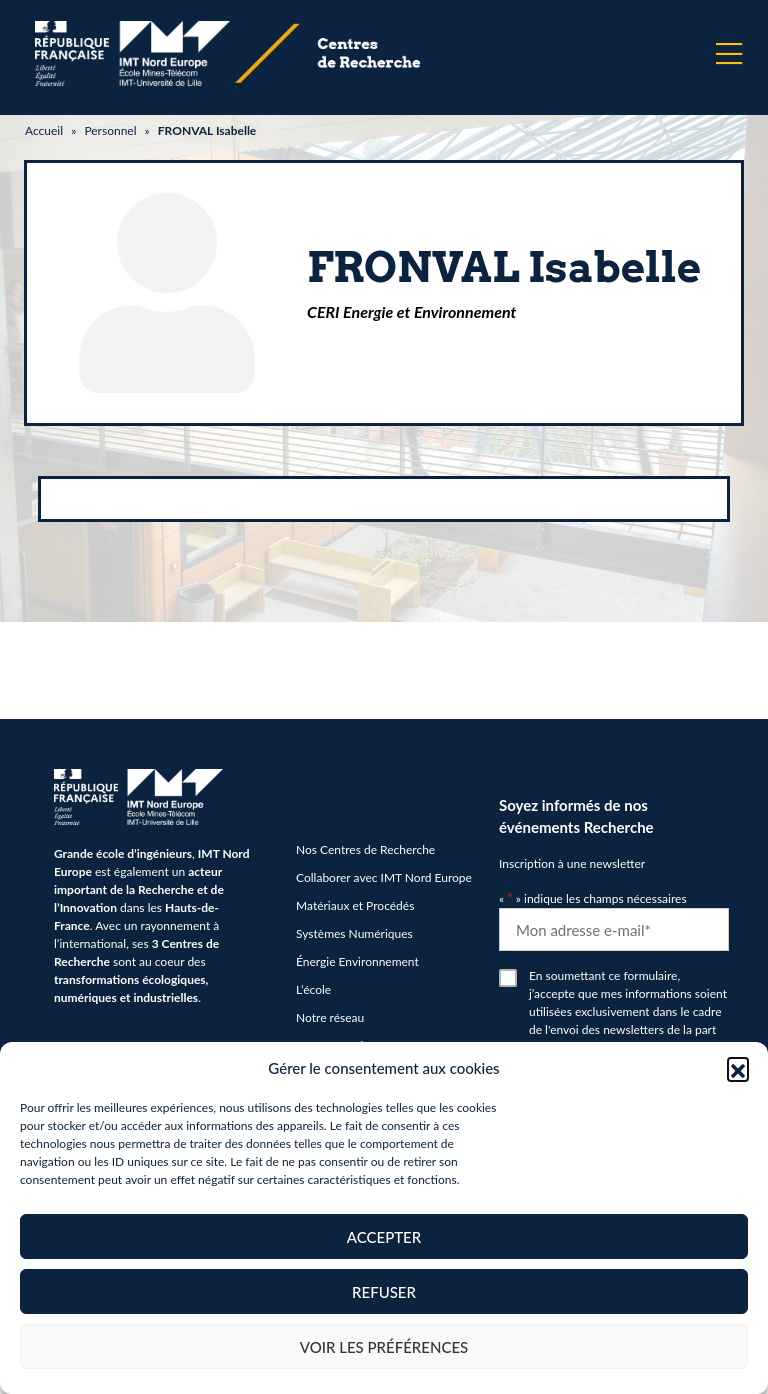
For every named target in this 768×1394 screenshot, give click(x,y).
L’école (313, 989)
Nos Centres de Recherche (365, 849)
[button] (738, 1068)
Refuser (384, 1292)
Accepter (384, 1237)
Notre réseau (330, 1017)
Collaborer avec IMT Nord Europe (384, 877)
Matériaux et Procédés (355, 905)
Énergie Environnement (357, 961)
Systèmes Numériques (354, 933)
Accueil (44, 130)
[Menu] (729, 54)
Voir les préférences (384, 1347)
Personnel (110, 130)
